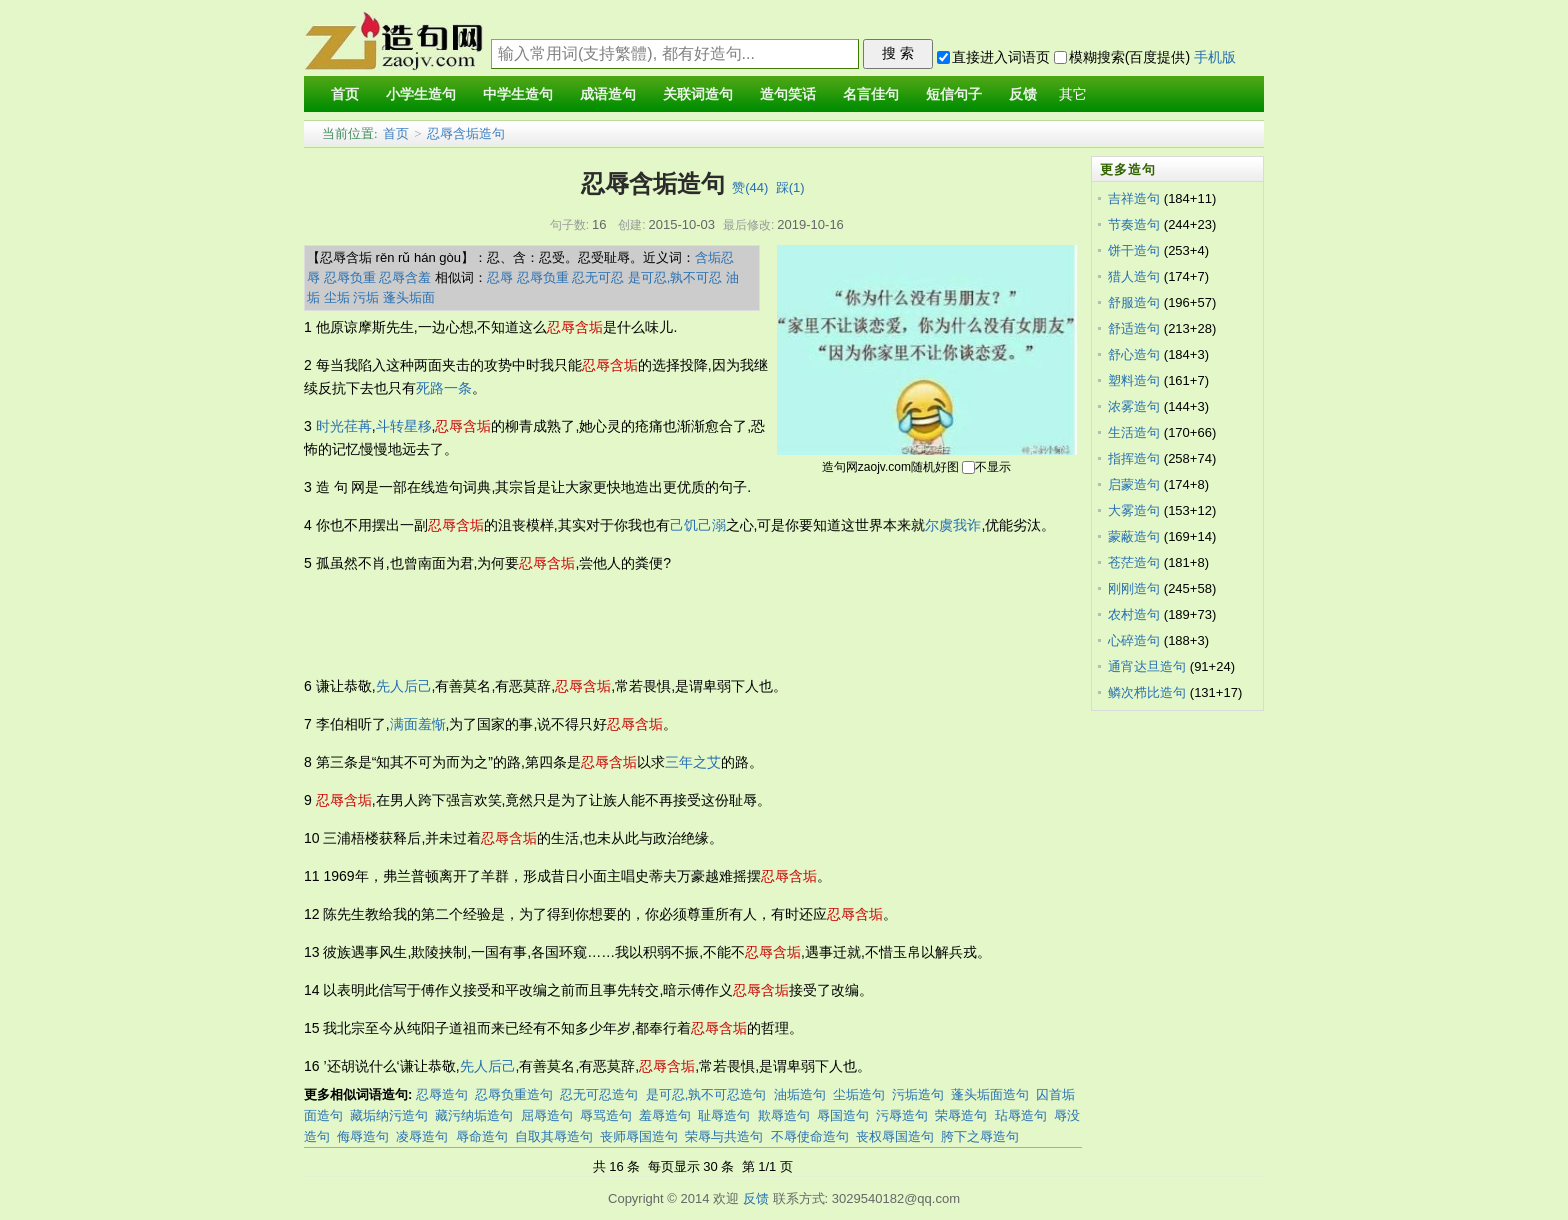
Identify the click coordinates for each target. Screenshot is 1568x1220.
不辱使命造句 (810, 1136)
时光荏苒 (344, 426)
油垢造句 (800, 1094)
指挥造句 (1134, 458)
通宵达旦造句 (1147, 666)
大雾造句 (1134, 510)
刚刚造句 (1134, 588)
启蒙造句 (1134, 484)
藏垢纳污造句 (389, 1115)
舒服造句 (1134, 302)
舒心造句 (1134, 354)
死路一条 (444, 388)
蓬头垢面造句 (990, 1094)
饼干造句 (1134, 250)
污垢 (366, 297)
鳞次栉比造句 (1147, 692)
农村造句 (1134, 614)
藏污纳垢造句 (474, 1115)
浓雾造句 (1134, 406)
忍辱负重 (350, 277)
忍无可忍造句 (599, 1094)
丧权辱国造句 (895, 1136)
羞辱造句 (665, 1115)
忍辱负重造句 (514, 1094)
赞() (750, 187)
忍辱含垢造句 (466, 133)
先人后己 (404, 686)
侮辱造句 (363, 1136)
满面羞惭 (418, 724)
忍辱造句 (442, 1094)
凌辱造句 (422, 1136)
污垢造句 (918, 1094)
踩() (790, 187)
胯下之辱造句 (980, 1136)
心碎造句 (1134, 640)
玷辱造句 (1021, 1115)
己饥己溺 (698, 525)
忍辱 (500, 277)
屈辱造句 (547, 1115)
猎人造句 (1134, 276)
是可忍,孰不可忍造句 (706, 1094)
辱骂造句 (606, 1115)
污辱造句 (902, 1115)
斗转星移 (404, 426)
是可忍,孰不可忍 (675, 277)
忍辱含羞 (405, 277)
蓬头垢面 (409, 297)
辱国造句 (843, 1115)
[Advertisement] (668, 625)
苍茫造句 (1134, 562)
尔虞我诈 (953, 525)
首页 (396, 133)
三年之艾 (693, 762)
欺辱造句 (784, 1115)
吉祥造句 (1134, 198)
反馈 (756, 1198)
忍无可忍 (598, 277)
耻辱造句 (724, 1115)
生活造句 (1134, 432)
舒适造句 (1134, 328)
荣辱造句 (961, 1115)
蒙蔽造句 (1134, 536)
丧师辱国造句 (639, 1136)
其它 (1073, 94)
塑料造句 (1134, 380)
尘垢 (337, 297)
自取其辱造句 (554, 1136)
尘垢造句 (859, 1094)
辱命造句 (482, 1136)
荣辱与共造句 (724, 1136)
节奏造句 (1134, 224)
